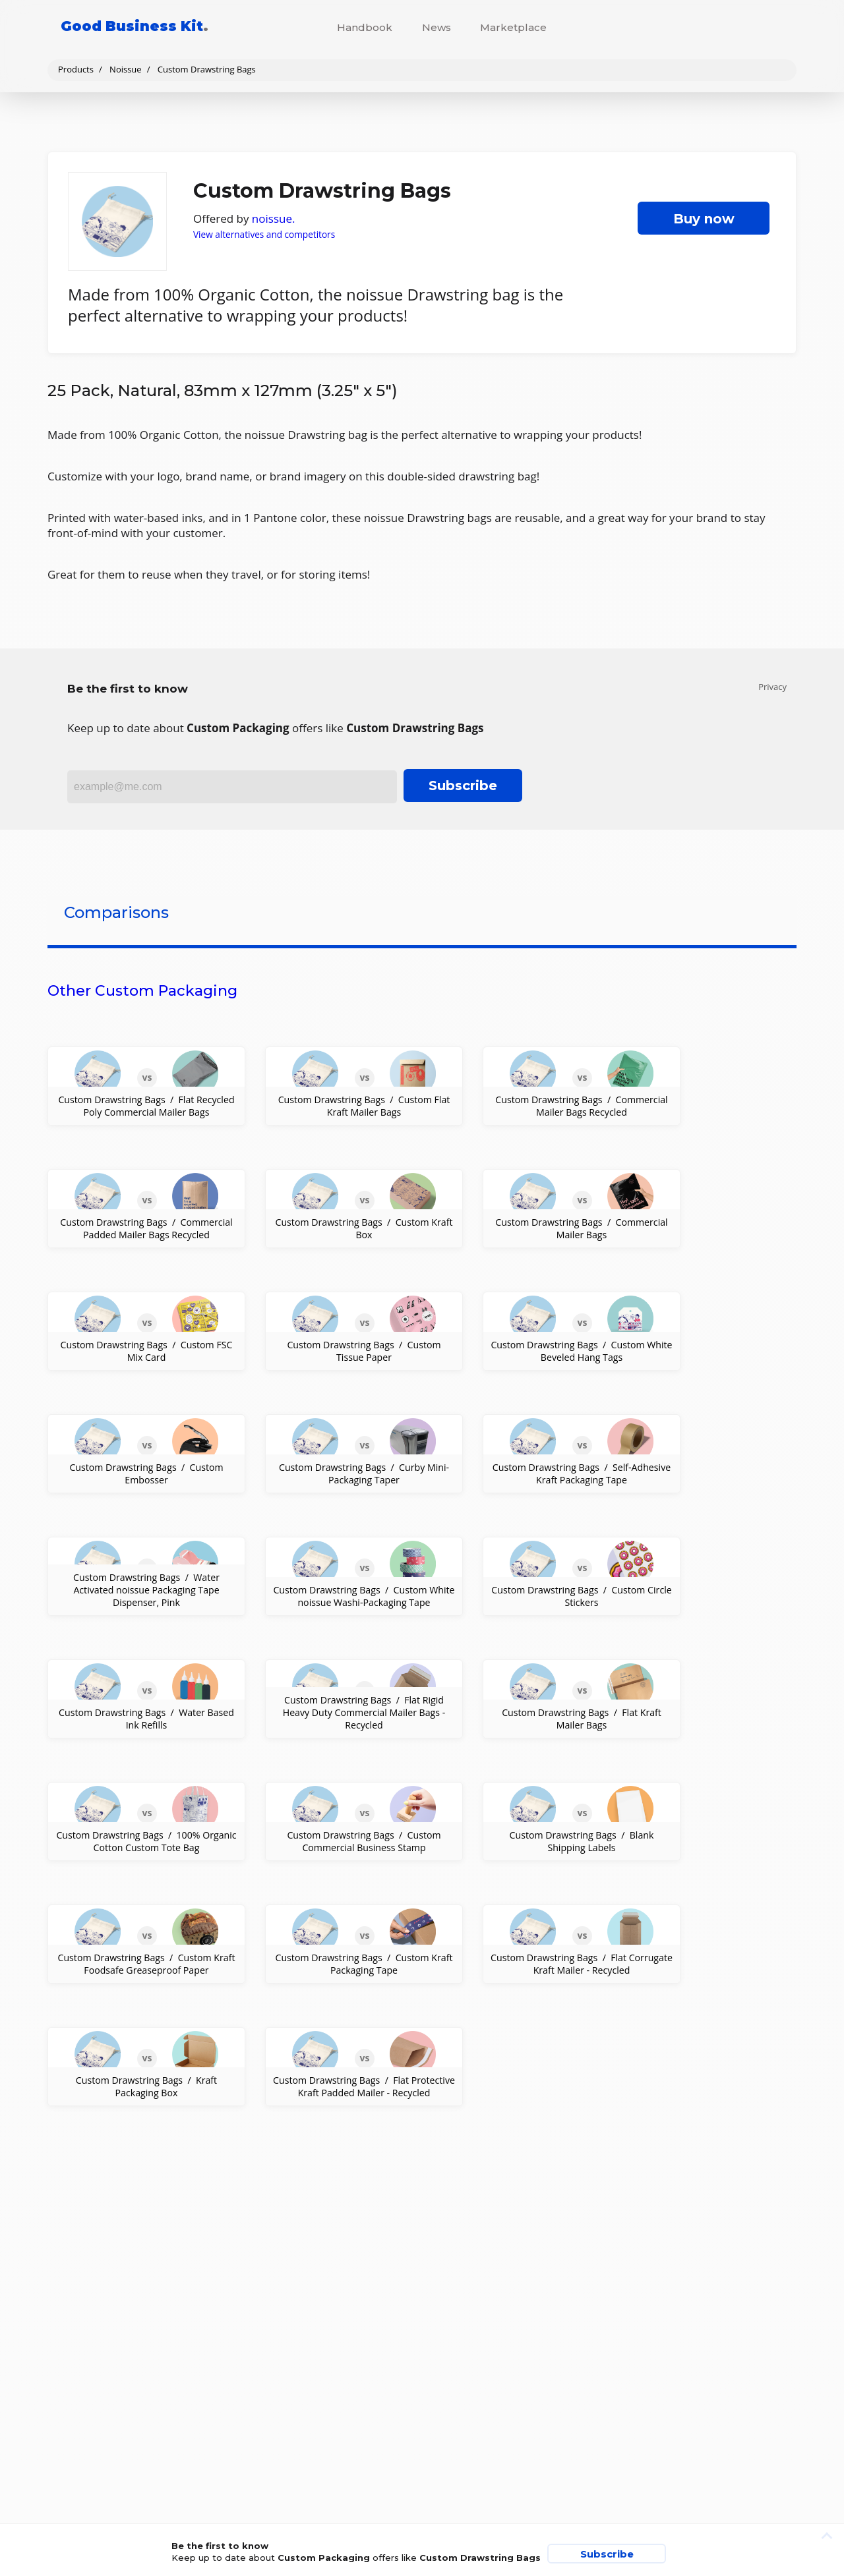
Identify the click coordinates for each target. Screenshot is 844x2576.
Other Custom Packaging (142, 991)
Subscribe (463, 785)
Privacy (772, 687)
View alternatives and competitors (264, 234)
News (436, 27)
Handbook (364, 27)
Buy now (704, 219)
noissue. (273, 218)
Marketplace (513, 27)
